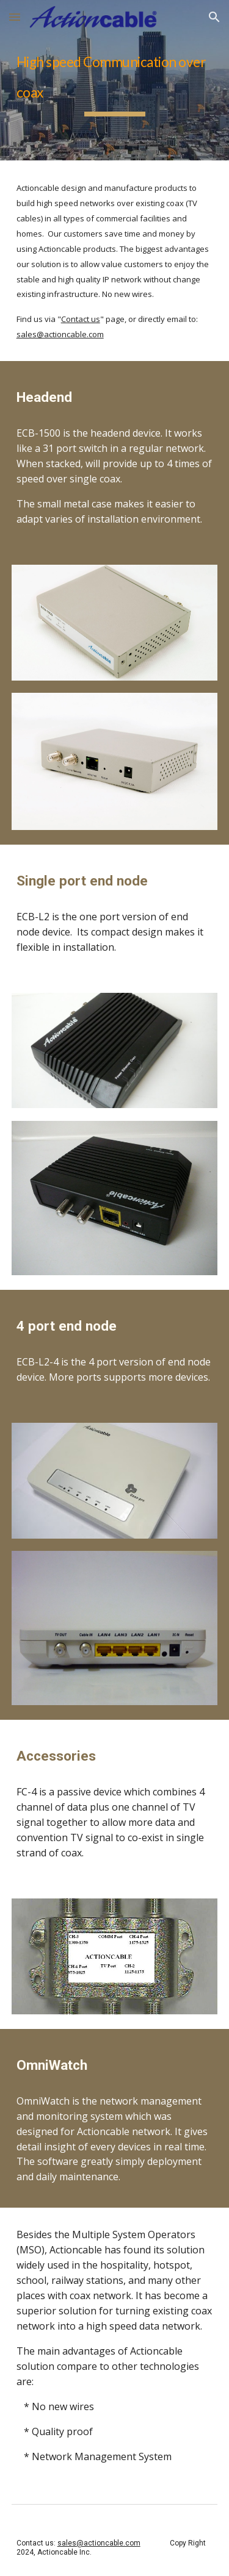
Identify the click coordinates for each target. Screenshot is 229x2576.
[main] (115, 80)
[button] (14, 17)
